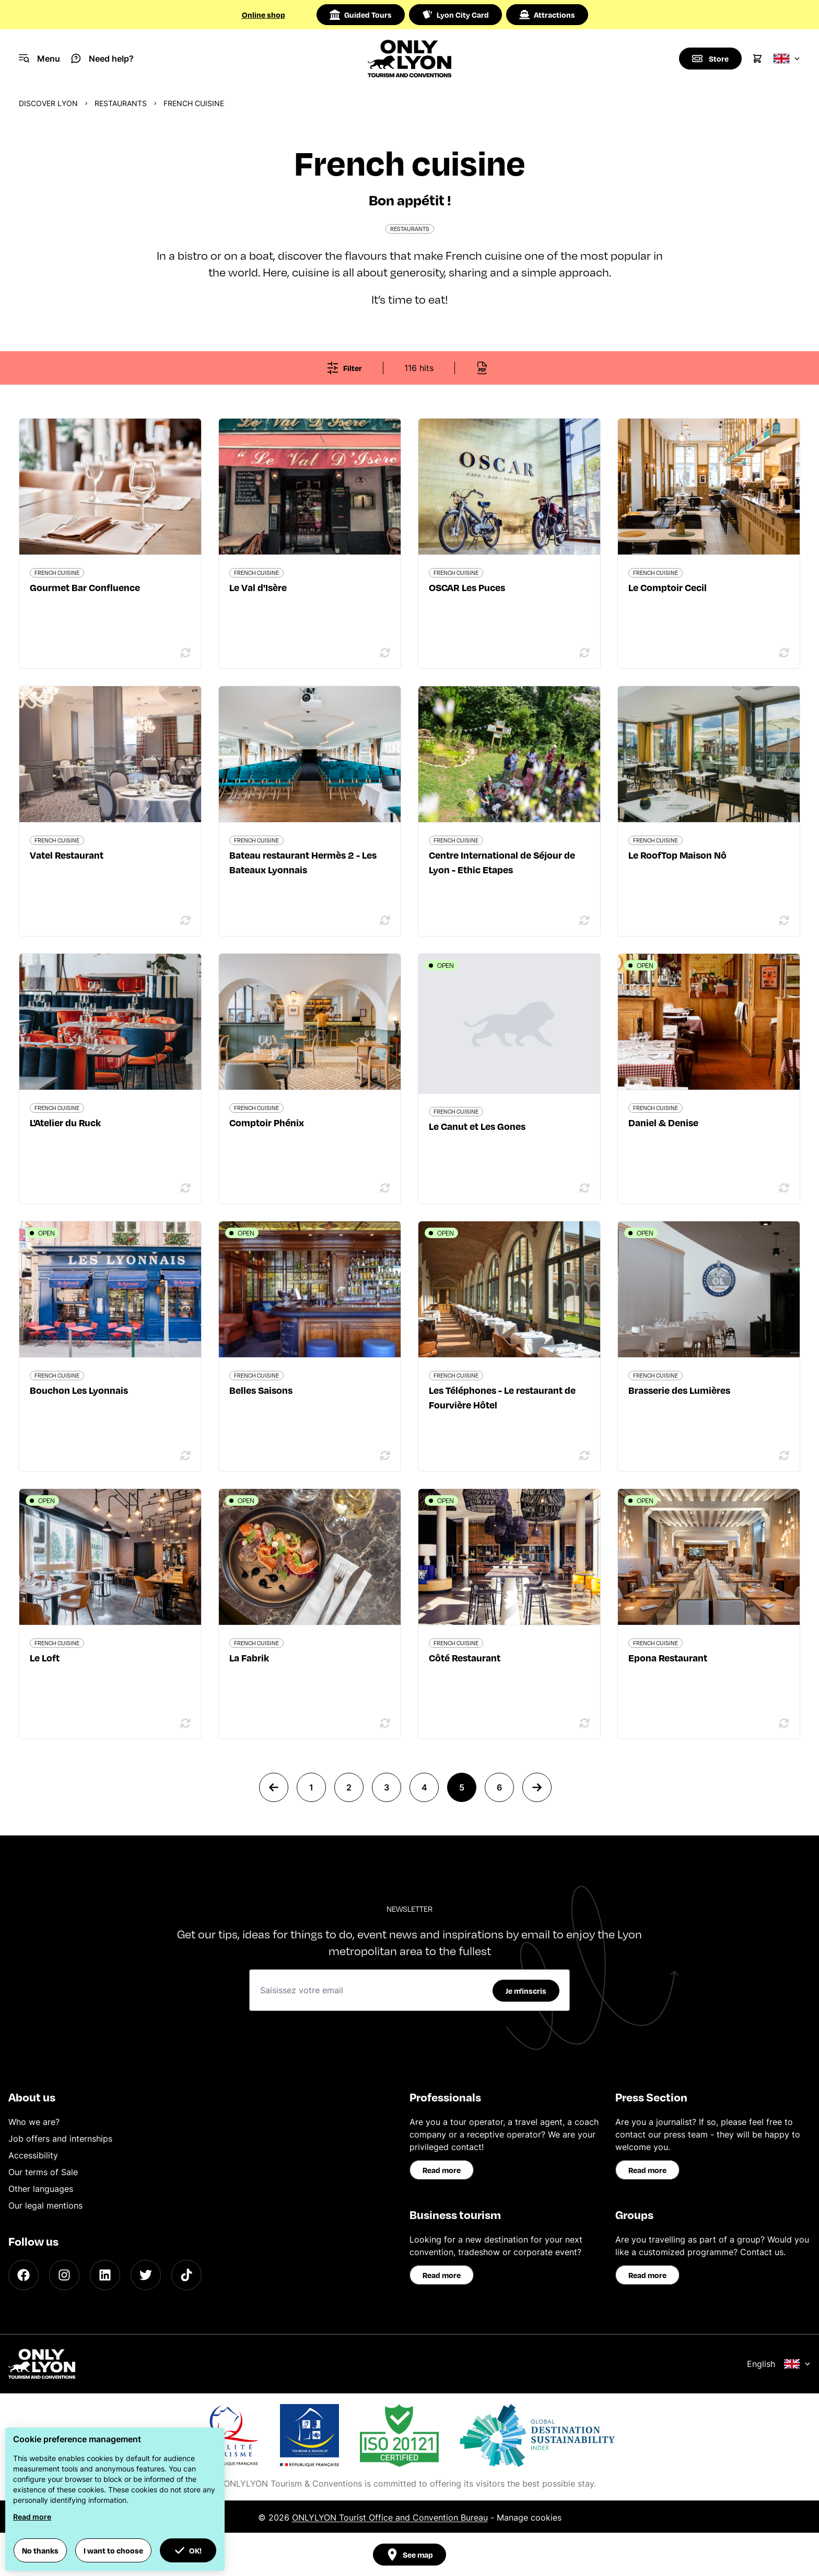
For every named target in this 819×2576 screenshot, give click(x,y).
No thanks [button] (40, 2550)
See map (409, 2554)
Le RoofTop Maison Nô (677, 854)
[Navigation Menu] (39, 58)
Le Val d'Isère (258, 587)
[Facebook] (23, 2275)
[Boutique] (710, 59)
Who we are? (34, 2122)
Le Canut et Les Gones (477, 1126)
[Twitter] (146, 2275)
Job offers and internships (60, 2138)
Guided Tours (361, 14)
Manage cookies (529, 2517)
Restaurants (121, 103)
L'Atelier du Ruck (65, 1122)
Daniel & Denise (663, 1122)
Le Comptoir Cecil (667, 587)
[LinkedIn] (105, 2275)
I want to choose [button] (113, 2550)
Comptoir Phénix (266, 1122)
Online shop (263, 14)
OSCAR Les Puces (467, 587)
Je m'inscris (526, 1990)
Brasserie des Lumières (679, 1389)
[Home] (409, 58)
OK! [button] (188, 2550)
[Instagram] (64, 2275)
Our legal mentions (45, 2205)
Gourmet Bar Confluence (85, 587)
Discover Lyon (48, 103)
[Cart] (757, 58)
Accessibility (33, 2155)
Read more (442, 2170)
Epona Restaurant (667, 1657)
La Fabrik (249, 1657)
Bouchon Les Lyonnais (79, 1389)
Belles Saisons (260, 1389)
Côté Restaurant (464, 1657)
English (779, 2364)
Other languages (40, 2189)
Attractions (547, 14)
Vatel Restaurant (66, 854)
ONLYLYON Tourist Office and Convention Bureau (390, 2517)
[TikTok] (186, 2275)
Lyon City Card (455, 14)
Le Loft (45, 1657)
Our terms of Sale (43, 2172)
